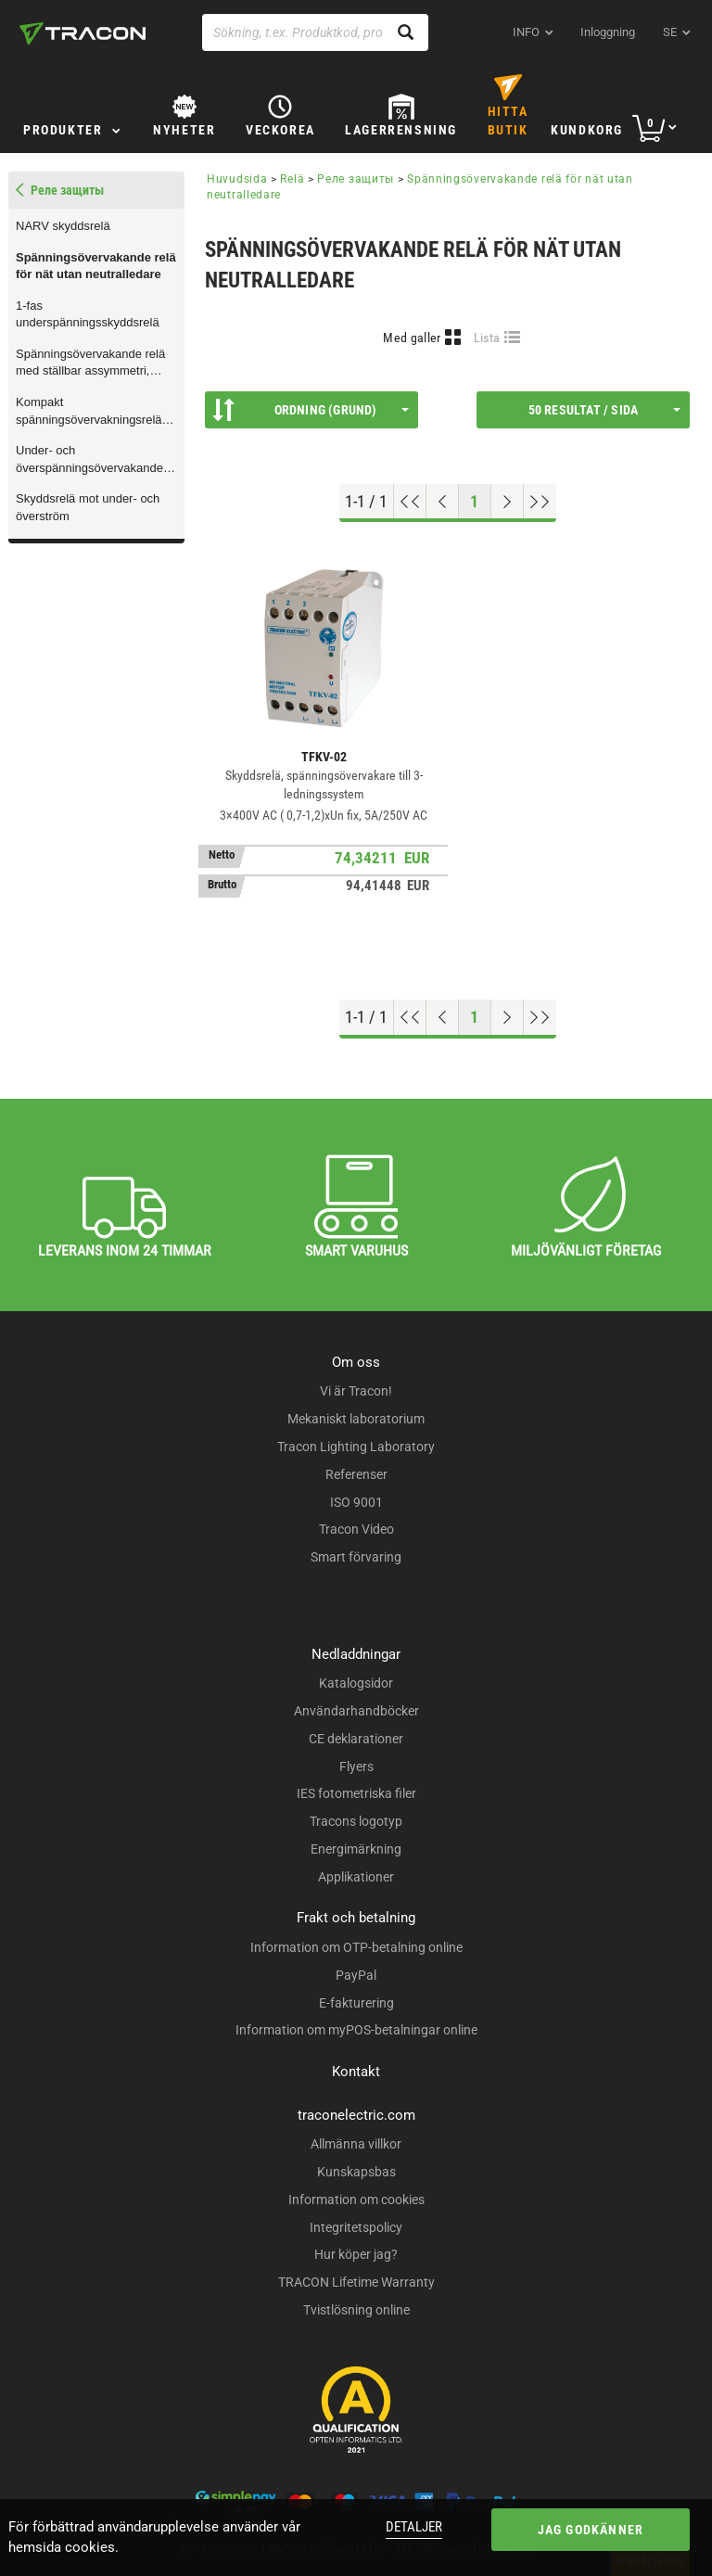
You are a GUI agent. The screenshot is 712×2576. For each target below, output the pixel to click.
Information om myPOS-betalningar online (356, 2029)
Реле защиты (355, 178)
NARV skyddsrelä (63, 226)
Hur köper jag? (356, 2254)
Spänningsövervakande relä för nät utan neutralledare (96, 266)
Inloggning (607, 32)
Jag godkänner (591, 2529)
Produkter (62, 129)
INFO (526, 32)
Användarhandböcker (356, 1710)
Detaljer (414, 2527)
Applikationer (356, 1876)
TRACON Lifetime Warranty (356, 2282)
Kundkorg (587, 129)
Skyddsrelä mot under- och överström (87, 507)
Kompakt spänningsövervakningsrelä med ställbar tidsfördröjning (89, 411)
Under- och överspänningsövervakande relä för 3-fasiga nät (89, 460)
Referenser (356, 1474)
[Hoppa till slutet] (540, 501)
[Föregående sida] (442, 501)
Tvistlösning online (356, 2309)
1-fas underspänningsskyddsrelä (87, 314)
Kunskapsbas (356, 2171)
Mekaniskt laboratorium (356, 1418)
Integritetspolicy (356, 2227)
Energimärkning (356, 1849)
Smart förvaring (356, 1556)
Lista (487, 337)
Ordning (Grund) (310, 410)
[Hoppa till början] (410, 501)
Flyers (356, 1766)
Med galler (411, 337)
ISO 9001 (356, 1502)
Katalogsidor (356, 1683)
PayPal (356, 1975)
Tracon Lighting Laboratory (356, 1446)
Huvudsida (237, 178)
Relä (292, 178)
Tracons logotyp (356, 1821)
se (670, 32)
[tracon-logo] (82, 33)
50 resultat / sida (604, 409)
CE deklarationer (356, 1738)
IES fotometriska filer (356, 1793)
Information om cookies (356, 2199)
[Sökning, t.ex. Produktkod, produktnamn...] (315, 32)
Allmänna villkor (356, 2143)
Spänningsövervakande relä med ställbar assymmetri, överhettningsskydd (90, 363)
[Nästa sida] (507, 501)
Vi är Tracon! (356, 1391)
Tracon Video (356, 1529)
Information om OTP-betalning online (356, 1947)
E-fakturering (356, 2003)
